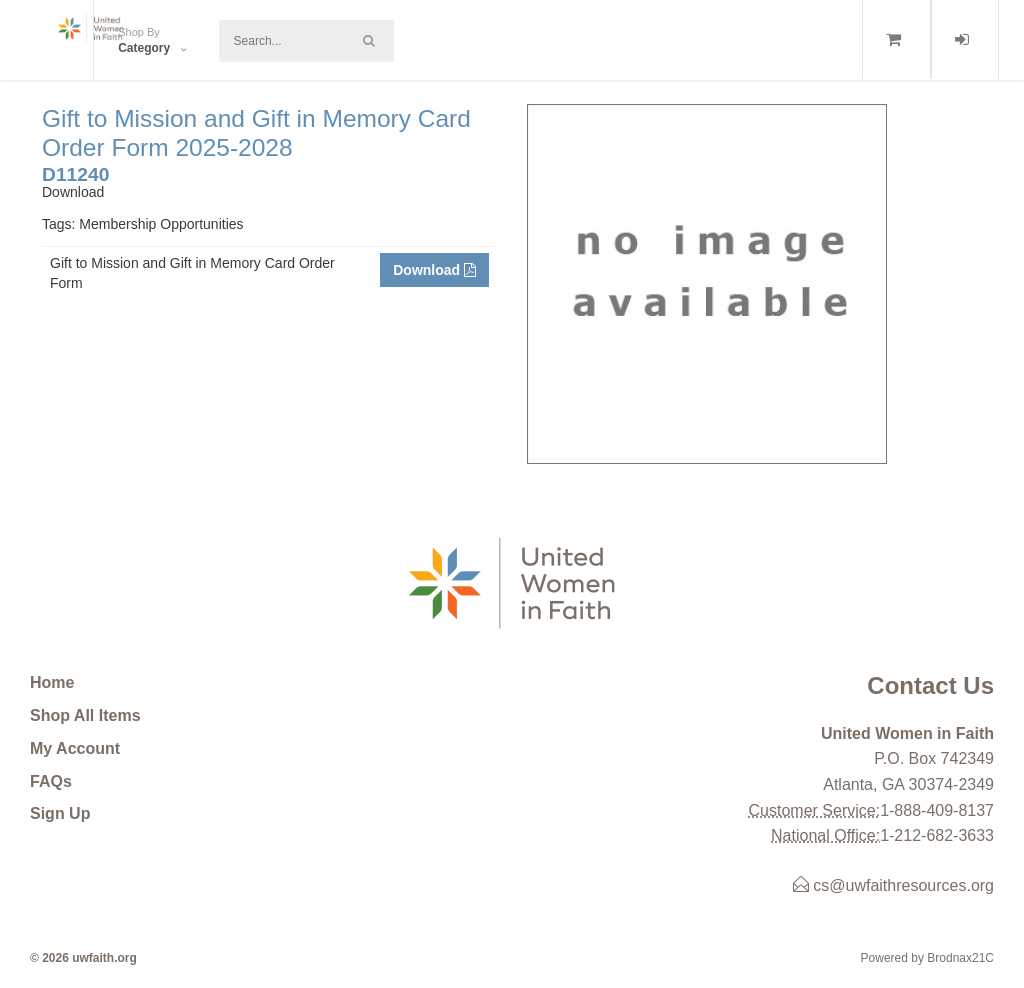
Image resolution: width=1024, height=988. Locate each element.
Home (52, 682)
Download (434, 270)
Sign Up (60, 813)
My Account (75, 748)
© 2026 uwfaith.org (83, 958)
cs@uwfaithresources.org (893, 885)
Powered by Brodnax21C (927, 958)
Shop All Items (85, 715)
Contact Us (930, 685)
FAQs (51, 781)
